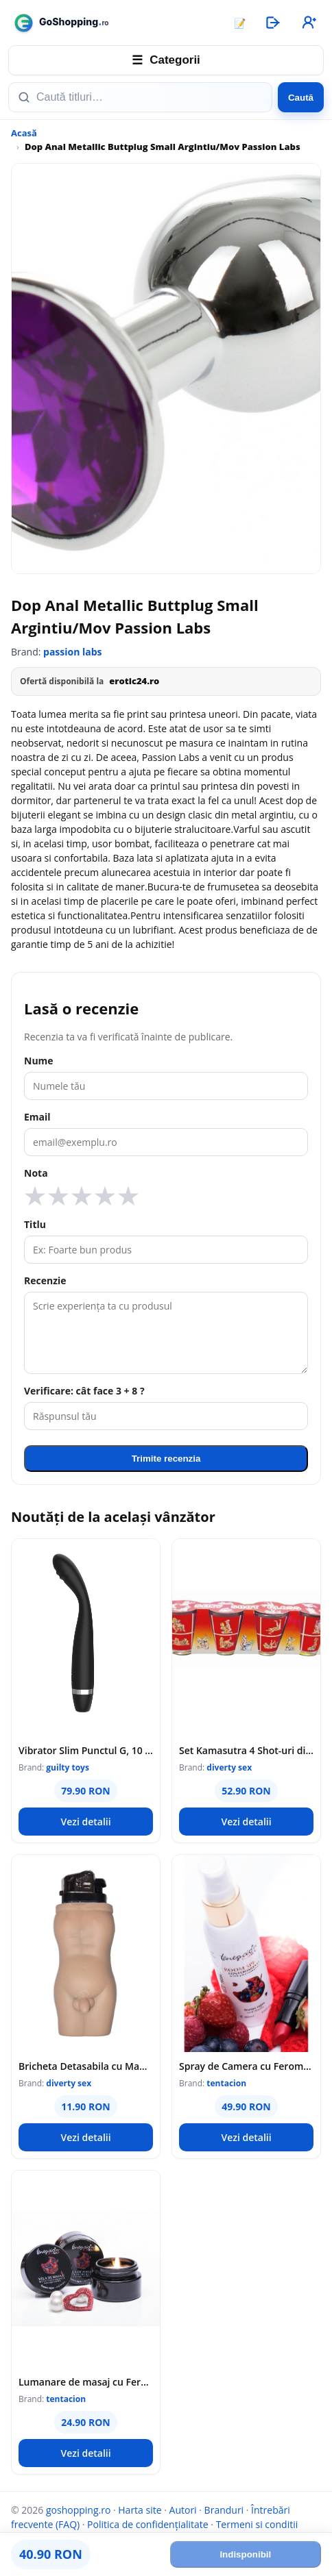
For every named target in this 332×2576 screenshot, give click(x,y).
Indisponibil (245, 2554)
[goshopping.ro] (114, 23)
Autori (183, 2509)
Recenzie (45, 1280)
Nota (36, 1172)
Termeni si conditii (257, 2524)
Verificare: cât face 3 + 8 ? (84, 1390)
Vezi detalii (85, 1821)
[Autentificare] (272, 22)
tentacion (226, 2083)
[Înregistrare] (308, 22)
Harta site (139, 2509)
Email (37, 1116)
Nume (39, 1060)
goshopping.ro (78, 2509)
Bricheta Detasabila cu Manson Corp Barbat (86, 2066)
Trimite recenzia (166, 1458)
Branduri (224, 2509)
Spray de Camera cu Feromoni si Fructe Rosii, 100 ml (246, 2066)
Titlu (35, 1224)
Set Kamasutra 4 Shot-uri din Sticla (246, 1750)
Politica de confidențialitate (148, 2524)
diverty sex (229, 1767)
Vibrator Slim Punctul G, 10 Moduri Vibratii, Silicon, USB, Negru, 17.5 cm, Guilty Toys (86, 1750)
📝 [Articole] (240, 22)
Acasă (24, 133)
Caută (300, 97)
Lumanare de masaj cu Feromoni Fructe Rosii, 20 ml (86, 2381)
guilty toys (67, 1767)
